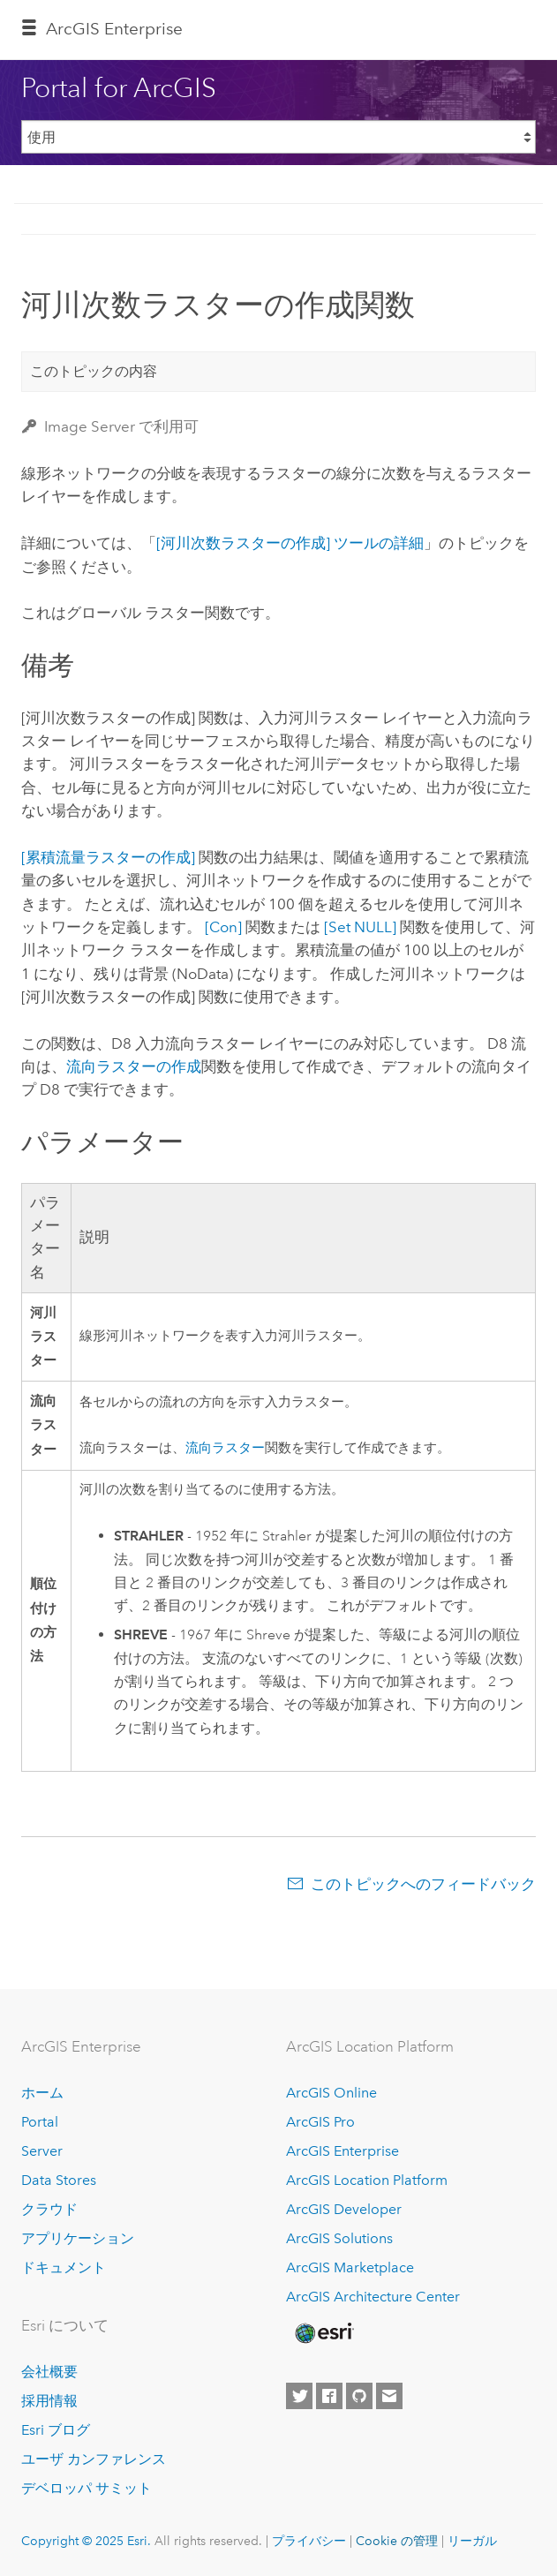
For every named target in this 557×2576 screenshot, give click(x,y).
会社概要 (49, 2371)
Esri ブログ (55, 2430)
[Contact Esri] (389, 2396)
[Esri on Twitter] (299, 2396)
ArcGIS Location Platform (367, 2180)
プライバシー (309, 2541)
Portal (39, 2121)
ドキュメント (63, 2267)
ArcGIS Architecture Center (373, 2296)
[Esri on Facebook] (329, 2396)
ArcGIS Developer (344, 2209)
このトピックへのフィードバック (423, 1884)
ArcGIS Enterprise (114, 29)
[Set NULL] (360, 927)
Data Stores (58, 2180)
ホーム (42, 2092)
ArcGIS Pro (320, 2121)
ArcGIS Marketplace (350, 2267)
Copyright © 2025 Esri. (86, 2541)
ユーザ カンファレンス (93, 2459)
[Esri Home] (323, 2333)
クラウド (49, 2209)
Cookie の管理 (397, 2541)
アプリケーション (77, 2238)
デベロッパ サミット (86, 2488)
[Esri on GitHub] (359, 2396)
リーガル (472, 2541)
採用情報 (49, 2400)
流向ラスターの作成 (133, 1066)
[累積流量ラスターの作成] (108, 857)
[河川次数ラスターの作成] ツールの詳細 (290, 543)
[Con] (223, 927)
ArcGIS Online (331, 2092)
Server (42, 2151)
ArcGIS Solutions (339, 2238)
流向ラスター (225, 1448)
